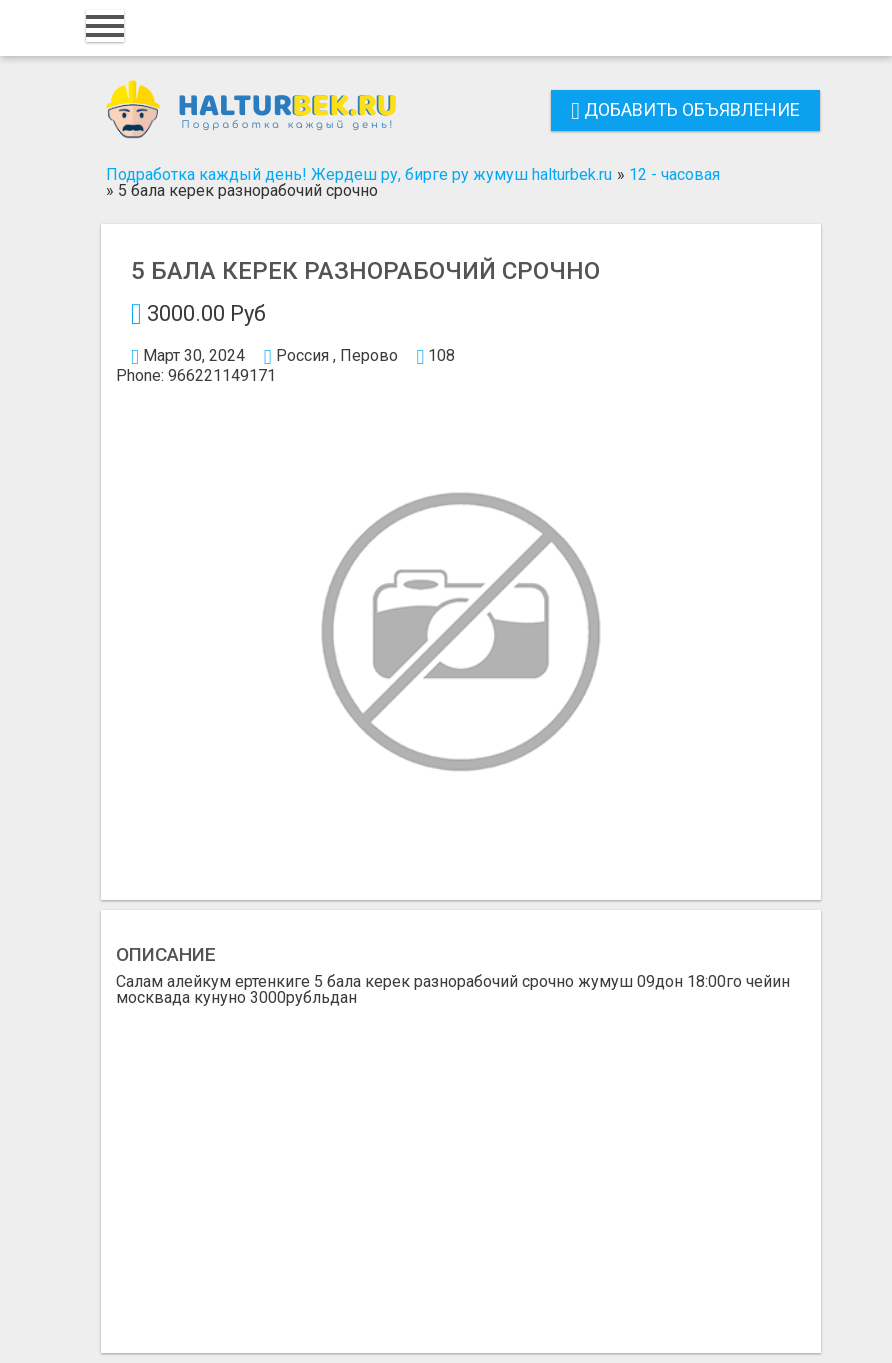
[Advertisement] (461, 1172)
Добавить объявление (685, 109)
